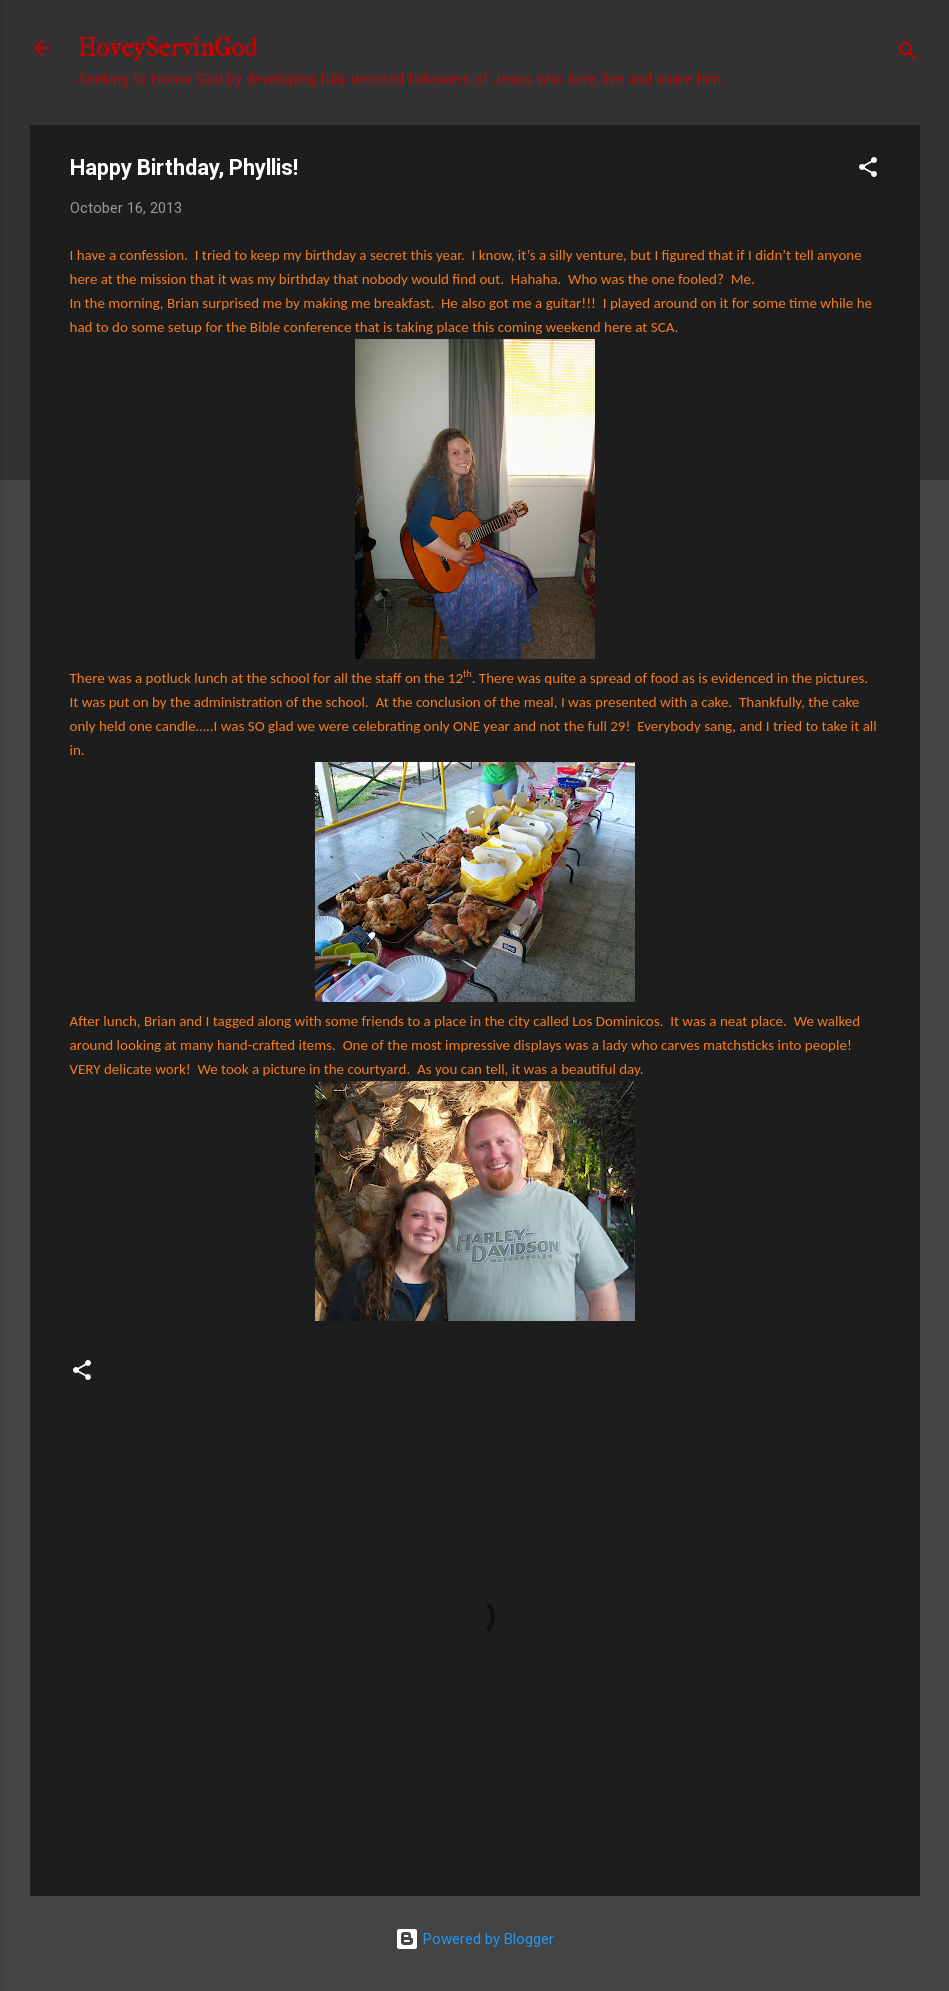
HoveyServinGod (167, 48)
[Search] (908, 54)
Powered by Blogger (474, 1939)
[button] (868, 170)
